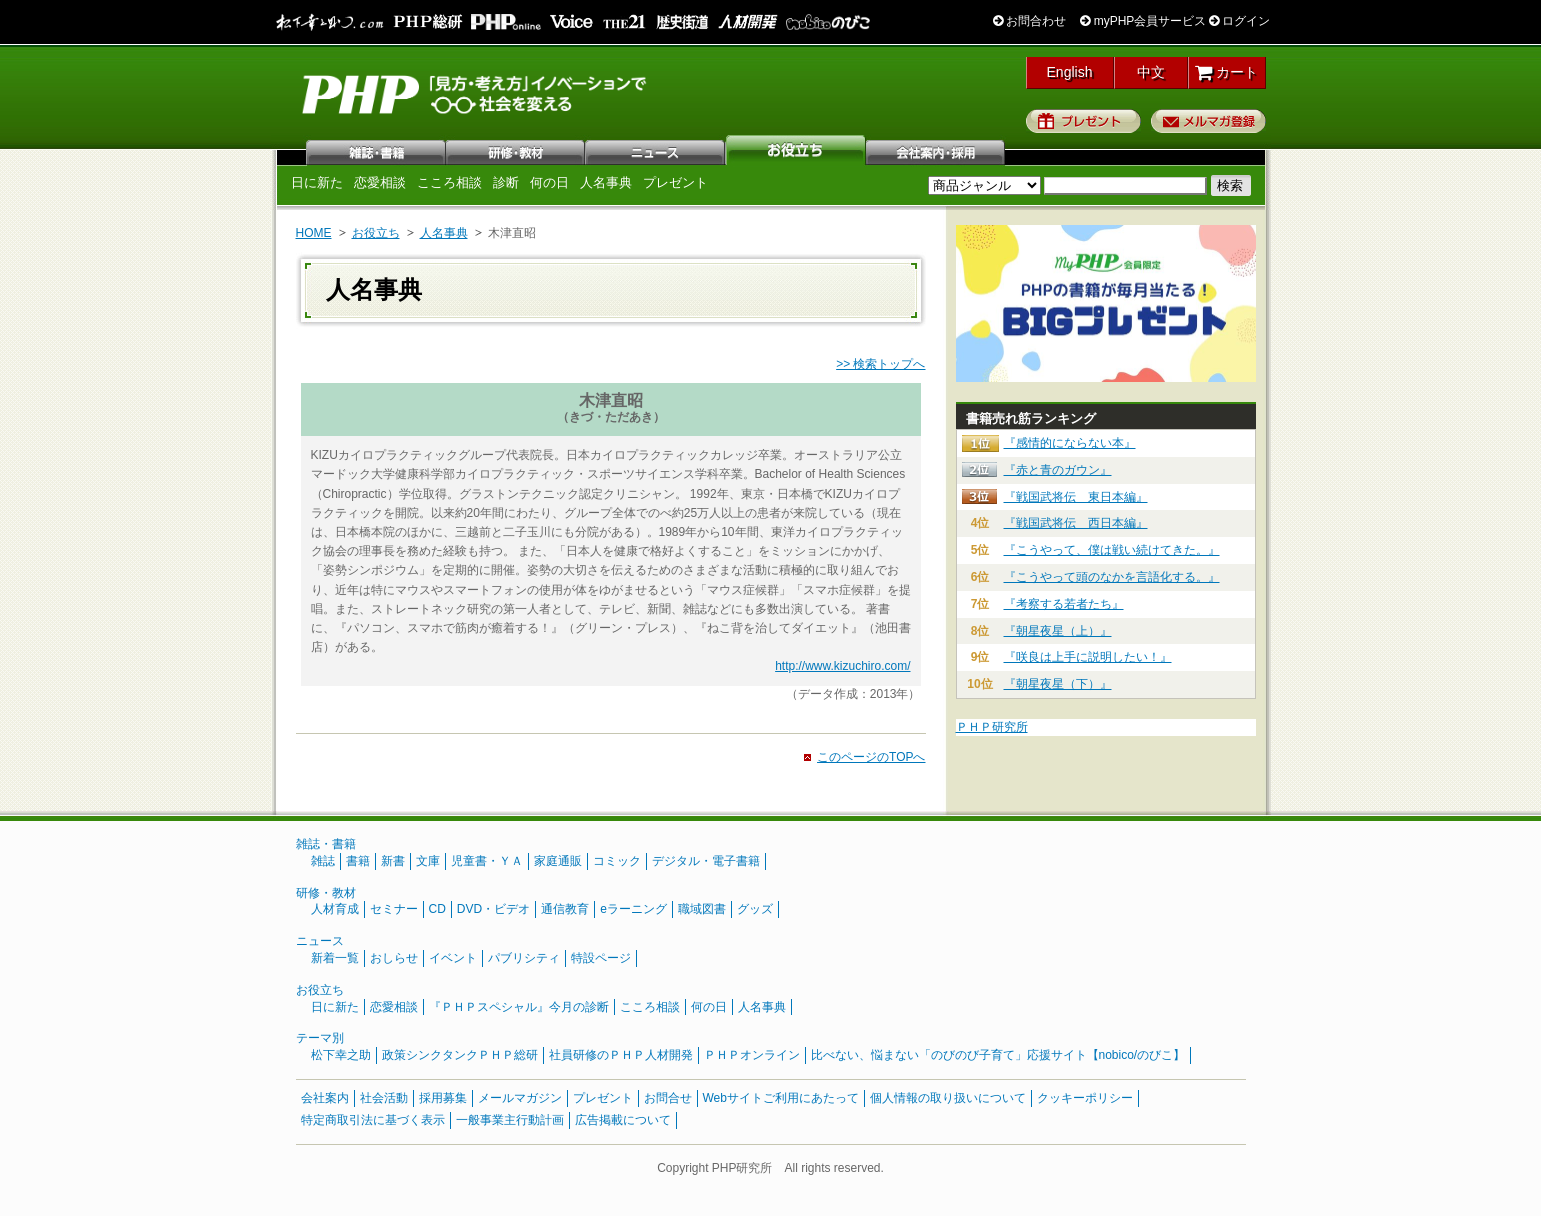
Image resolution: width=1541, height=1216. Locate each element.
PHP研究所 (476, 93)
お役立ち (796, 150)
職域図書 (702, 909)
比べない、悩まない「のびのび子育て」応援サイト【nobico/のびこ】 (998, 1055)
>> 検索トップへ (880, 364)
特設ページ (601, 958)
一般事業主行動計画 (510, 1120)
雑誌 (376, 150)
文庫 (428, 861)
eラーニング (633, 909)
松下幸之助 (341, 1055)
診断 (506, 182)
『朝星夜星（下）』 (1058, 684)
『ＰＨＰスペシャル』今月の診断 (519, 1007)
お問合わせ (1029, 21)
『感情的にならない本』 (1070, 443)
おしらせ (394, 958)
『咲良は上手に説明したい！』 (1088, 657)
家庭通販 (558, 861)
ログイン (1239, 21)
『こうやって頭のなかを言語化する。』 (1112, 577)
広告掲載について (623, 1120)
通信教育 (565, 909)
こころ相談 (449, 182)
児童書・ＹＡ (487, 861)
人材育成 (335, 909)
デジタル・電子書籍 (706, 861)
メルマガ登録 (1208, 121)
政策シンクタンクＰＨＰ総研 (460, 1055)
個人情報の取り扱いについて (948, 1098)
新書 (393, 861)
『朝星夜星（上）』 (1058, 631)
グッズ (755, 909)
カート (1226, 72)
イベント (453, 958)
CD (437, 909)
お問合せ (668, 1098)
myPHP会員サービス (1143, 21)
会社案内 (936, 150)
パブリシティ (524, 958)
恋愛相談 (380, 182)
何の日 (549, 182)
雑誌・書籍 (326, 844)
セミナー (394, 909)
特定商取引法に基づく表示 (373, 1120)
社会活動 (384, 1098)
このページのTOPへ (871, 757)
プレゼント (1083, 121)
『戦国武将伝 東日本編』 (1076, 497)
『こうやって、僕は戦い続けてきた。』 (1112, 550)
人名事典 (606, 182)
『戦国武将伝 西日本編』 (1076, 523)
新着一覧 (335, 958)
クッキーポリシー (1085, 1098)
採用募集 (443, 1098)
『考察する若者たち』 (1064, 604)
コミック (617, 861)
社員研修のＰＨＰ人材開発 (621, 1055)
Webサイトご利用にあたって (781, 1098)
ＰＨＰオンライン (752, 1055)
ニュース (656, 150)
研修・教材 (516, 150)
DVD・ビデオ (493, 909)
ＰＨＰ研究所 (992, 727)
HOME (314, 233)
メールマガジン (520, 1098)
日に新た (317, 182)
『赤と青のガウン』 (1058, 470)
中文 (1151, 72)
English (1070, 72)
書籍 (358, 861)
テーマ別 (320, 1038)
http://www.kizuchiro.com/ (842, 666)
